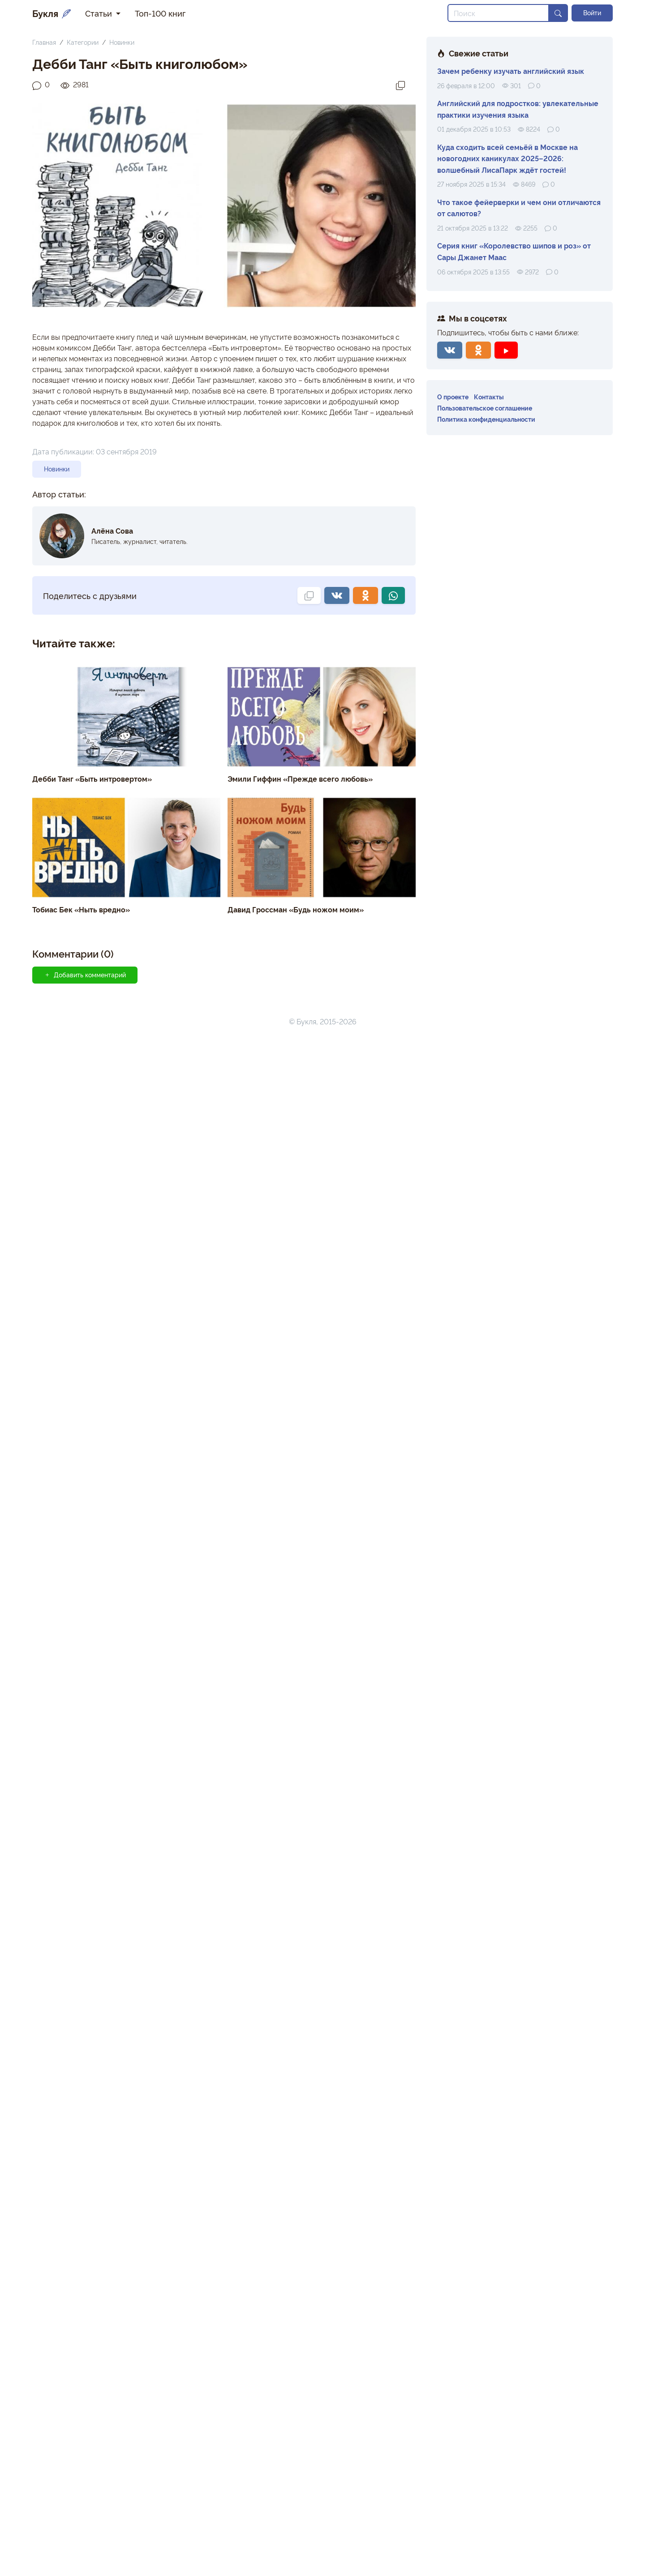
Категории (83, 42)
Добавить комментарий (85, 974)
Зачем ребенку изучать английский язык (510, 71)
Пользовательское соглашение (484, 407)
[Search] (498, 13)
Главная (44, 42)
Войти (592, 12)
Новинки (121, 42)
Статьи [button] (99, 13)
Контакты (489, 396)
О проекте (453, 396)
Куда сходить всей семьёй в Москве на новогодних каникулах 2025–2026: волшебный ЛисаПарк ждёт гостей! (507, 158)
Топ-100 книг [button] (160, 13)
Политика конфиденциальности (486, 419)
